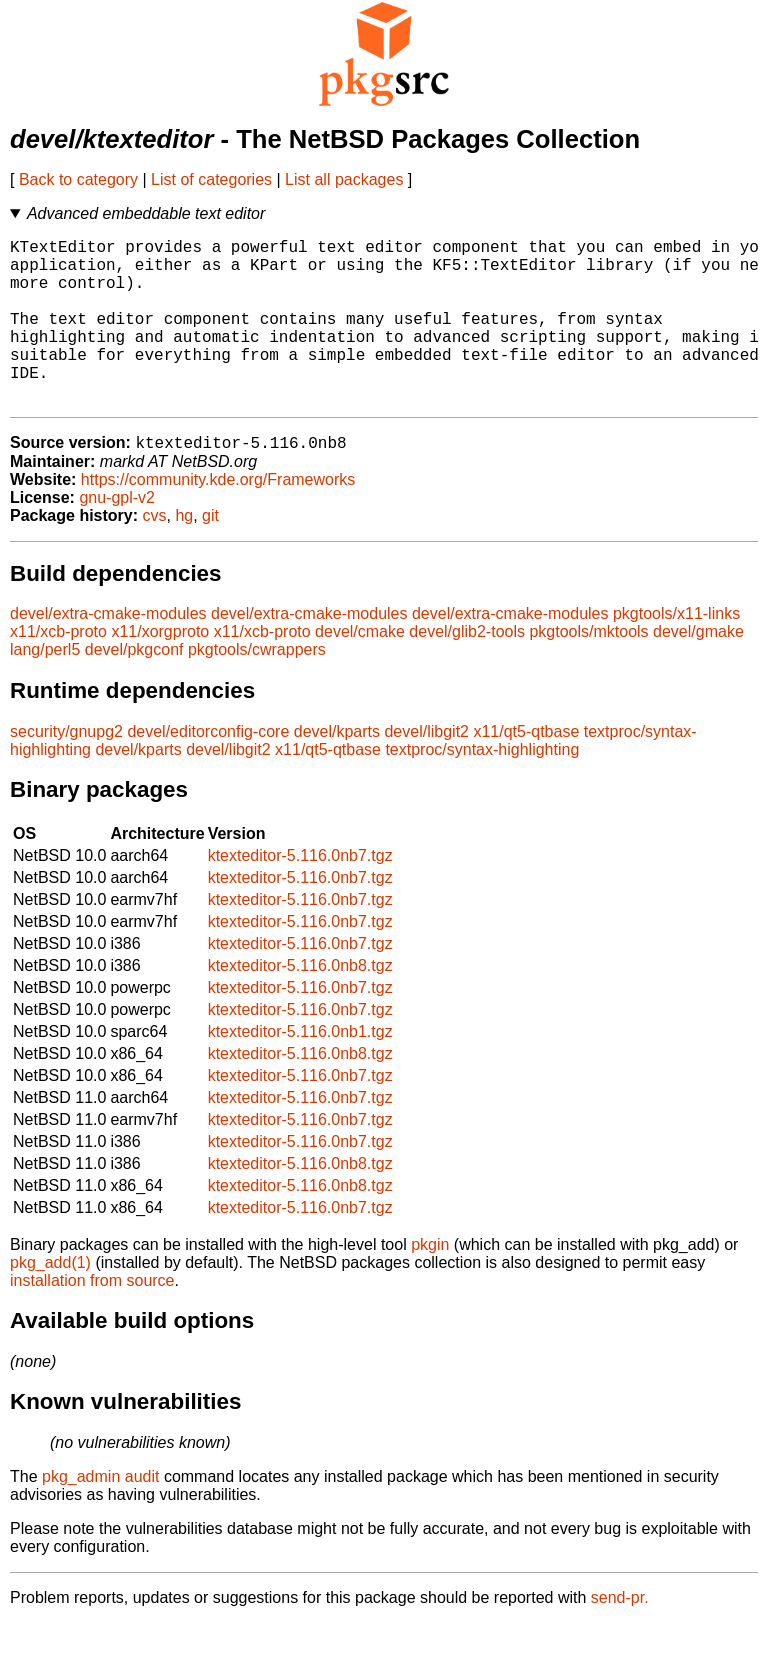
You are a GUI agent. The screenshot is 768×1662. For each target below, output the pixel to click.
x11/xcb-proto (58, 670)
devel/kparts (337, 770)
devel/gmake (698, 670)
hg (184, 554)
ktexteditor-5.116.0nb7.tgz (300, 894)
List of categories (211, 179)
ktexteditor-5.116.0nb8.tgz (300, 1004)
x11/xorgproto (160, 670)
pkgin (430, 1283)
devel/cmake (360, 670)
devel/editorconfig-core (208, 770)
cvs (155, 554)
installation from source (92, 1319)
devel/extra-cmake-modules (108, 652)
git (210, 554)
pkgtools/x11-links (676, 652)
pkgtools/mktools (588, 670)
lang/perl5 (45, 688)
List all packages (344, 179)
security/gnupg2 (66, 770)
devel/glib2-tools (467, 670)
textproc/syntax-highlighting (482, 788)
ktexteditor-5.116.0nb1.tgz (300, 1070)
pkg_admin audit (100, 1515)
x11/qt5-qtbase (526, 770)
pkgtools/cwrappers (257, 688)
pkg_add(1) (50, 1301)
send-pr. (620, 1636)
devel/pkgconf (134, 688)
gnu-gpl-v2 (117, 536)
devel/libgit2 (426, 770)
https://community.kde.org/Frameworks (218, 518)
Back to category (78, 179)
